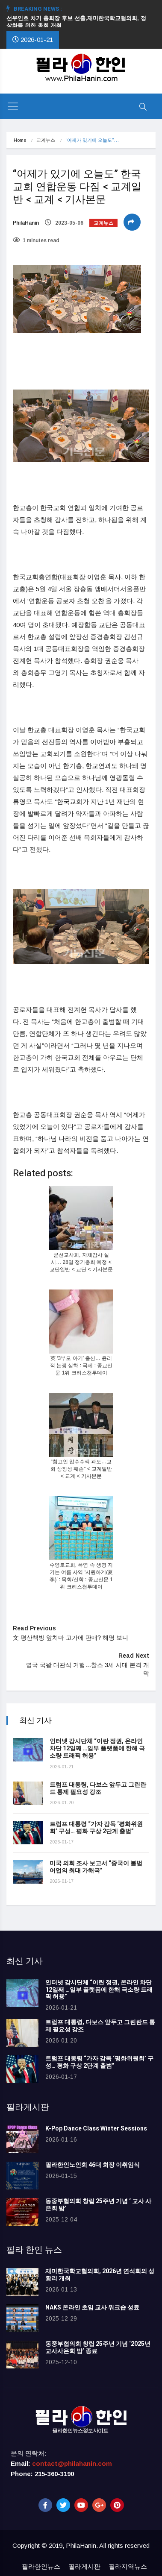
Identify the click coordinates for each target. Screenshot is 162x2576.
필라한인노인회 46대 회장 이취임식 (92, 2164)
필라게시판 (84, 2566)
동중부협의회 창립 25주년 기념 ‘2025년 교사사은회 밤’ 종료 (97, 2347)
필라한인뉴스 (41, 2566)
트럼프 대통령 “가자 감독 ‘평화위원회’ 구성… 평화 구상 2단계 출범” (96, 1828)
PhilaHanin (26, 223)
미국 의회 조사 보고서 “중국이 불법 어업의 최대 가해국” (96, 1867)
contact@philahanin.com (72, 2463)
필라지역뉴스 (128, 2566)
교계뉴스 (45, 140)
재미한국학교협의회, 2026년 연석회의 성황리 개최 (99, 2275)
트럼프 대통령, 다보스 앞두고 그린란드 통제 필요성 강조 (98, 1788)
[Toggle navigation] (12, 106)
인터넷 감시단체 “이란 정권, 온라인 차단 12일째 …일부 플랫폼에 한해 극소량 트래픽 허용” (97, 1748)
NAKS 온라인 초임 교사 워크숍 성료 (92, 2307)
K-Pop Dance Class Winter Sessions (96, 2128)
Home (20, 140)
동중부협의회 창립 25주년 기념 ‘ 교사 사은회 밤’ (98, 2205)
